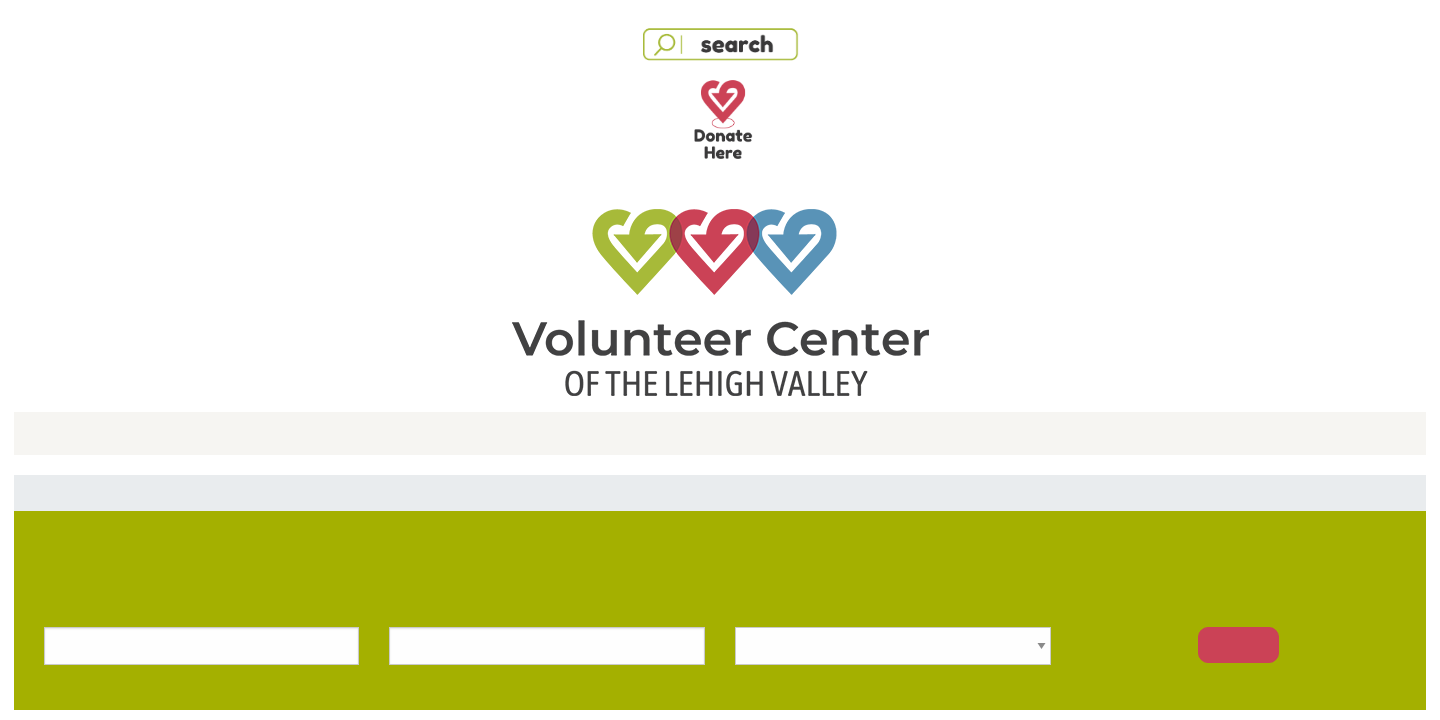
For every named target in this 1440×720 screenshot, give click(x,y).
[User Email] (720, 285)
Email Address (479, 254)
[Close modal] (993, 95)
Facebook (730, 165)
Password (466, 348)
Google (536, 165)
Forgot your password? (942, 346)
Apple (924, 165)
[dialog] (720, 280)
